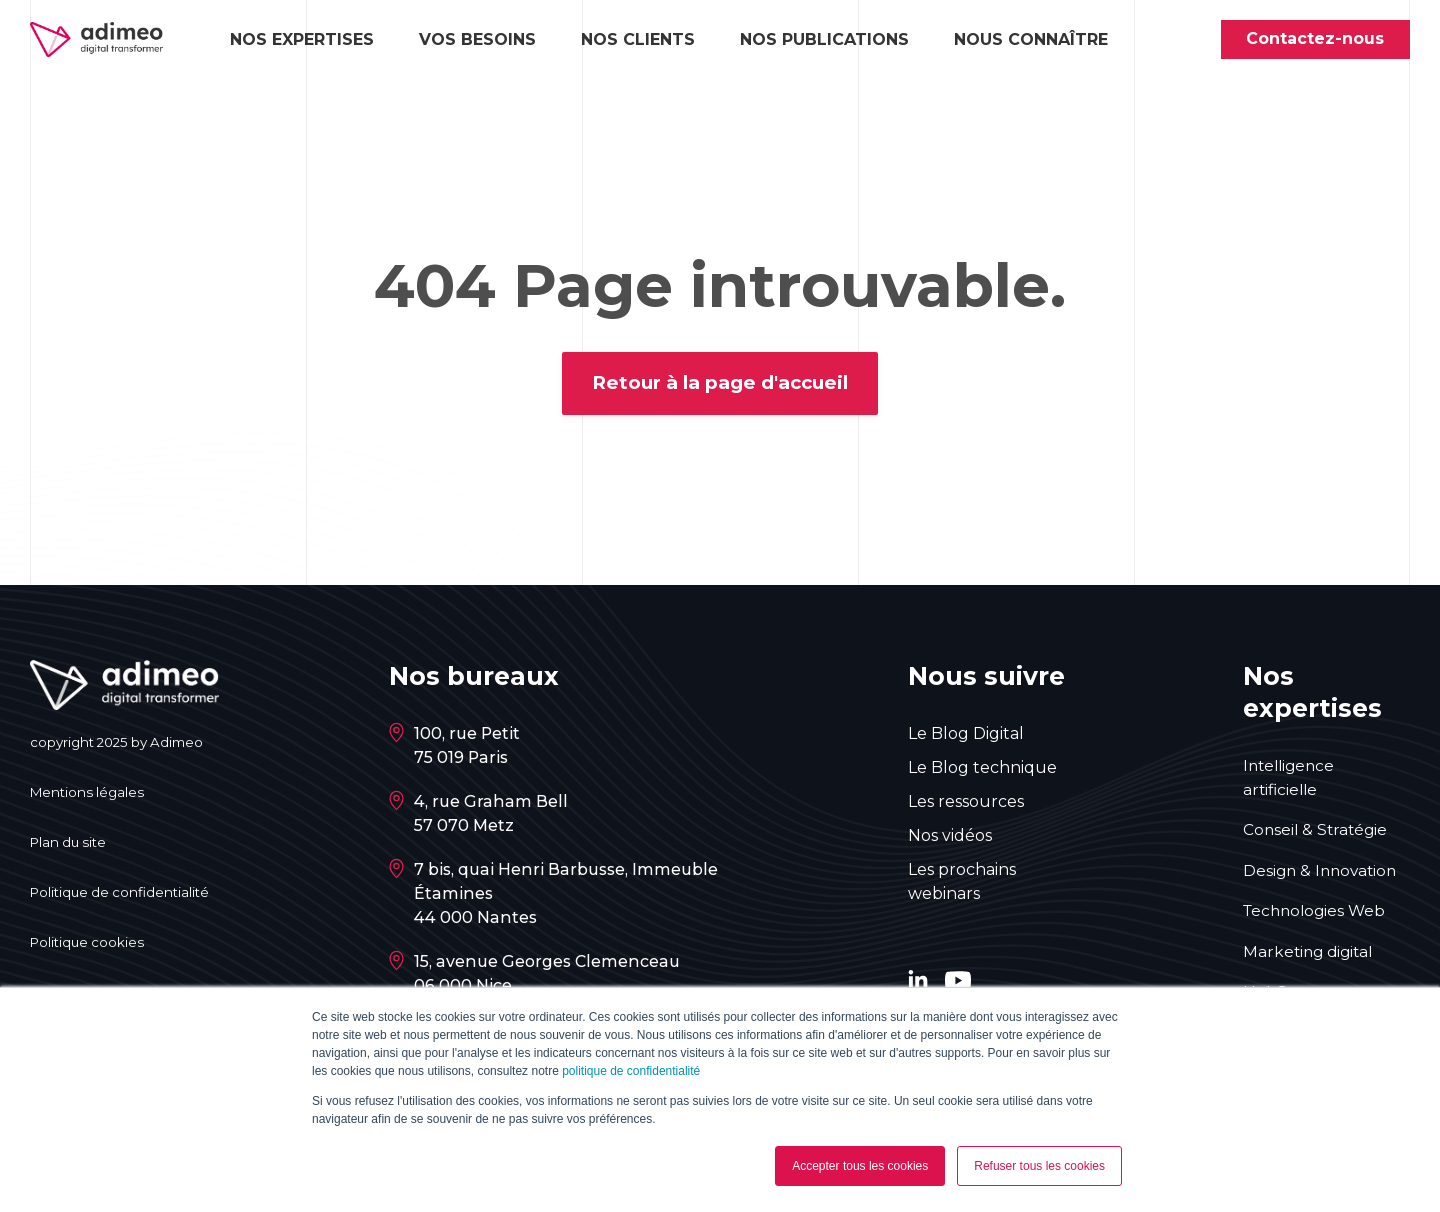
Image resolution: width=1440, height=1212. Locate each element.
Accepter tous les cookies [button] (860, 1166)
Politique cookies (89, 945)
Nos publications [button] (824, 40)
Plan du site (71, 845)
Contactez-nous (1315, 39)
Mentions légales (89, 795)
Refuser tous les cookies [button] (1039, 1166)
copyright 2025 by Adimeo (122, 745)
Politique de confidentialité (124, 895)
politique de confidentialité (631, 1071)
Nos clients (638, 40)
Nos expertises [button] (302, 40)
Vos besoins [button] (477, 40)
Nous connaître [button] (1031, 40)
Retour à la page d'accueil (720, 385)
